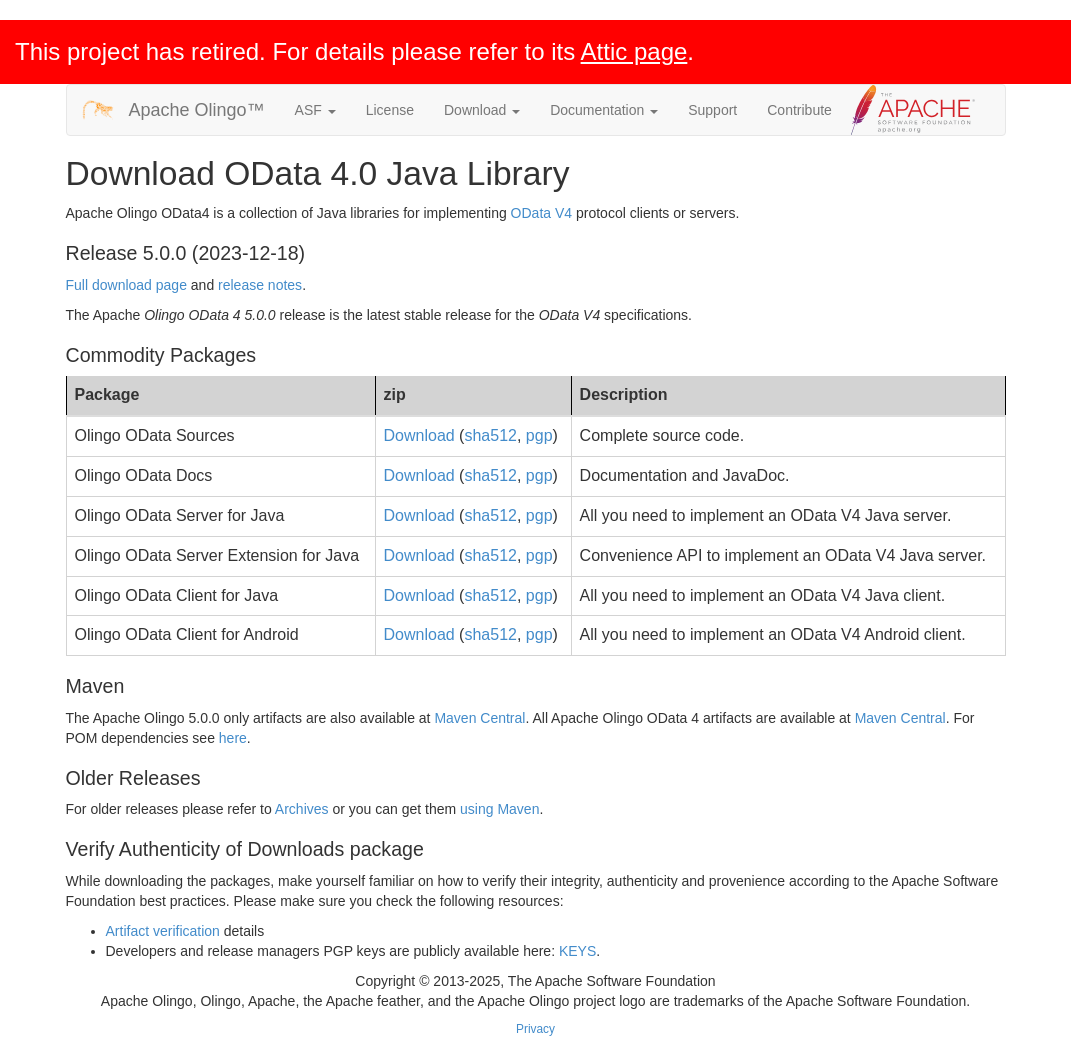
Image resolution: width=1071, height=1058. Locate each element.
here (233, 738)
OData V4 (541, 213)
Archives (302, 809)
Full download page (126, 285)
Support (712, 110)
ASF (315, 110)
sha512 (490, 435)
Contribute (799, 110)
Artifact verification (163, 931)
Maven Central (479, 718)
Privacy (535, 1029)
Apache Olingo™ (197, 110)
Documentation (604, 110)
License (390, 110)
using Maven (499, 809)
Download (482, 110)
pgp (539, 435)
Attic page (634, 51)
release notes (260, 285)
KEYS (577, 951)
